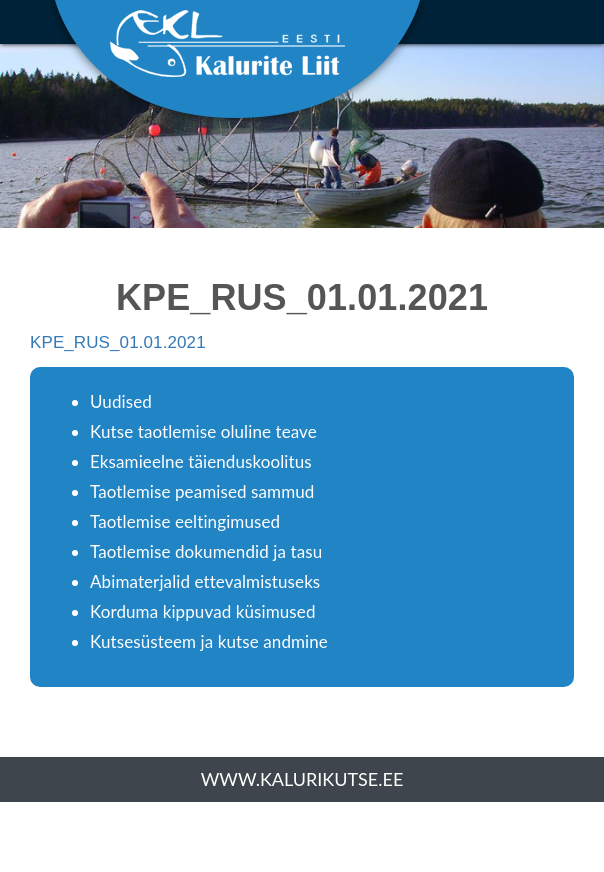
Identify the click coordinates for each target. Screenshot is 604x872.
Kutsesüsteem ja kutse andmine (209, 641)
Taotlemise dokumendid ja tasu (206, 551)
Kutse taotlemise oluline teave (203, 431)
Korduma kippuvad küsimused (203, 611)
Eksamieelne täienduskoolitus (201, 461)
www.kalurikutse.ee (302, 779)
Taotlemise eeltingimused (185, 521)
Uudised (121, 401)
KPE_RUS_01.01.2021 (118, 342)
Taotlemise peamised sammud (202, 491)
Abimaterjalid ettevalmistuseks (205, 581)
